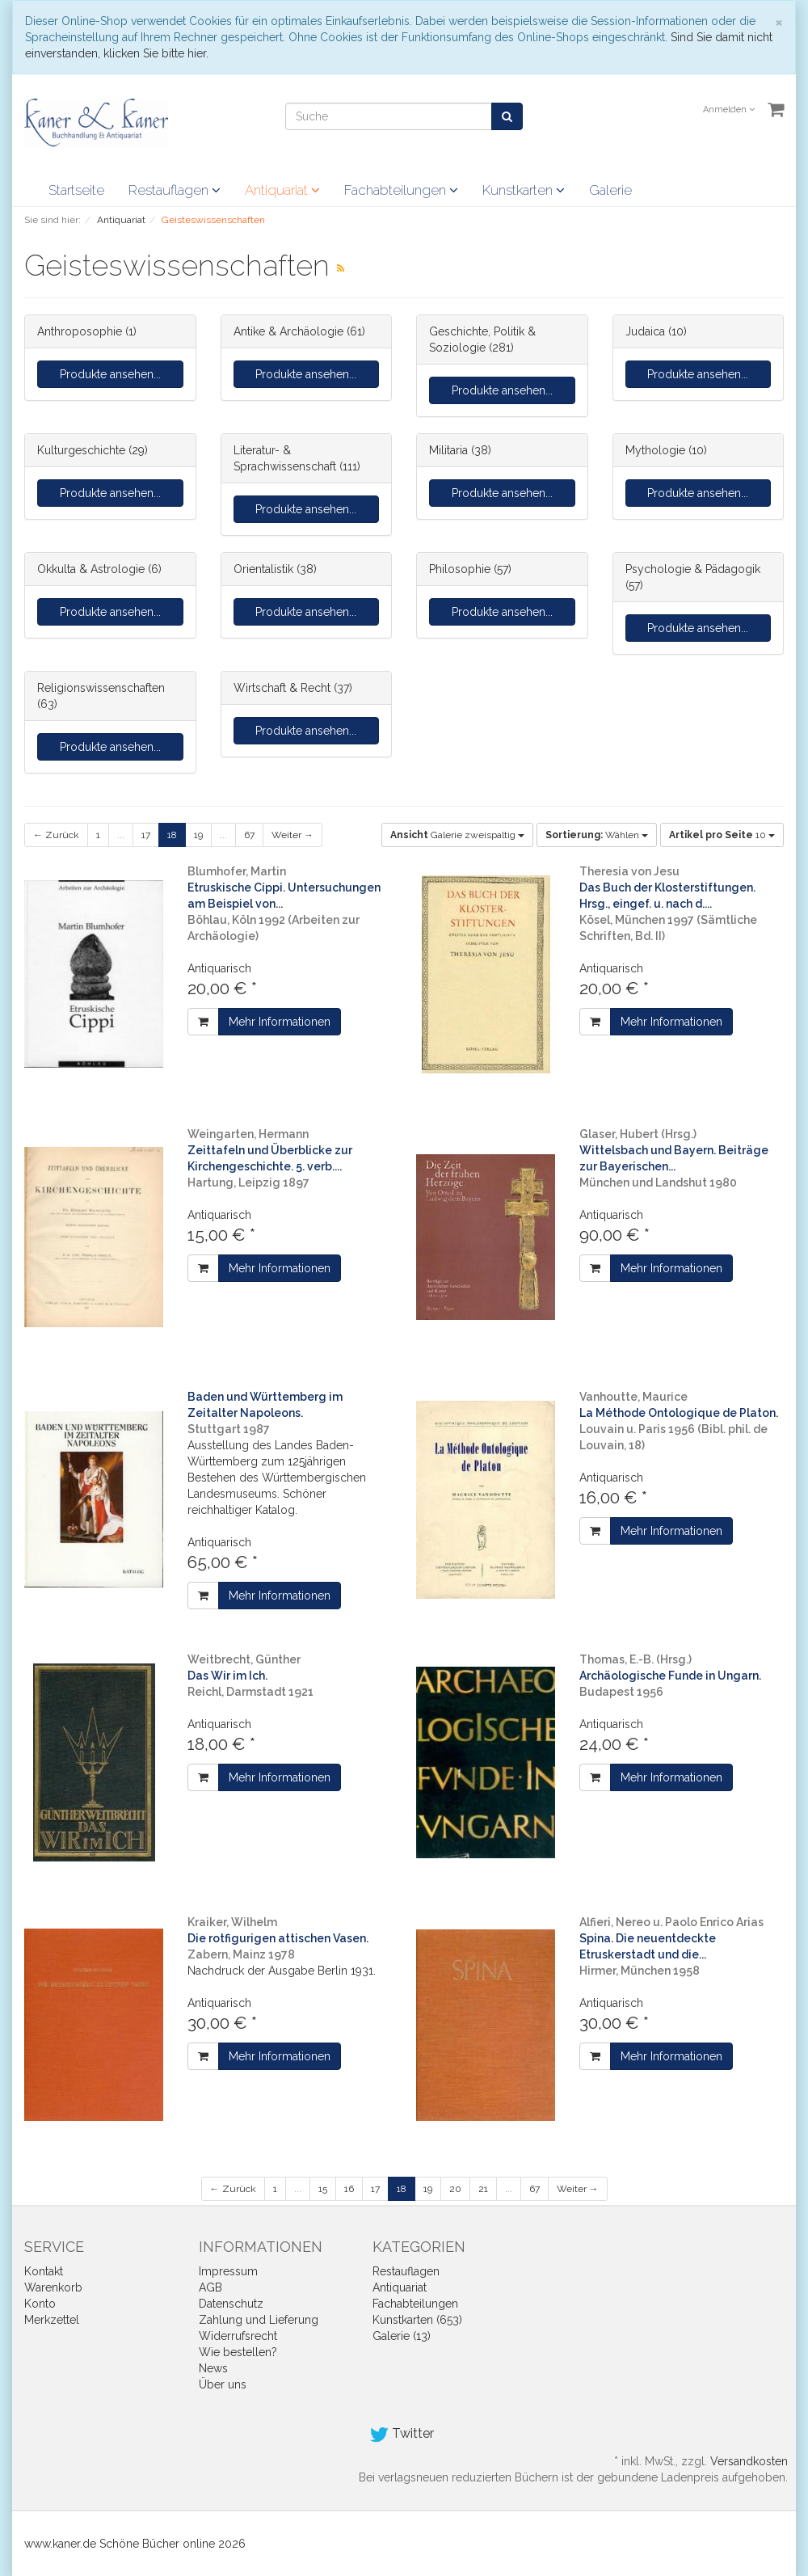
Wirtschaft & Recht (282, 687)
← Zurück (56, 835)
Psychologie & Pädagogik (692, 569)
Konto (40, 2303)
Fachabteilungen (401, 190)
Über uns (222, 2384)
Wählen (596, 835)
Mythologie (655, 450)
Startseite (76, 190)
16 (349, 2188)
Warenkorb (53, 2287)
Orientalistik (263, 569)
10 (722, 835)
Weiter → (292, 835)
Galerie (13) (401, 2335)
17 (145, 835)
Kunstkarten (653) (417, 2319)
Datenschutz (231, 2303)
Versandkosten (749, 2461)
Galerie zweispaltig (457, 835)
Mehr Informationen (279, 1021)
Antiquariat (282, 190)
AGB (210, 2287)
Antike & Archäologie (288, 331)
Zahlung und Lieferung (258, 2319)
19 (198, 835)
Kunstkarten (523, 190)
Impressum (228, 2271)
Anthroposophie (79, 331)
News (213, 2368)
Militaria (448, 450)
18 (172, 835)
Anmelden (729, 109)
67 (249, 835)
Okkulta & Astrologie (91, 569)
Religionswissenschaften (101, 687)
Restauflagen (174, 190)
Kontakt (43, 2271)
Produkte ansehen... (110, 374)
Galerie (610, 190)
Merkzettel (51, 2319)
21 (483, 2188)
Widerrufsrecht (238, 2335)
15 (322, 2188)
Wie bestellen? (238, 2352)
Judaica (645, 331)
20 (455, 2188)
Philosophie (459, 569)
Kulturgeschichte (81, 450)
